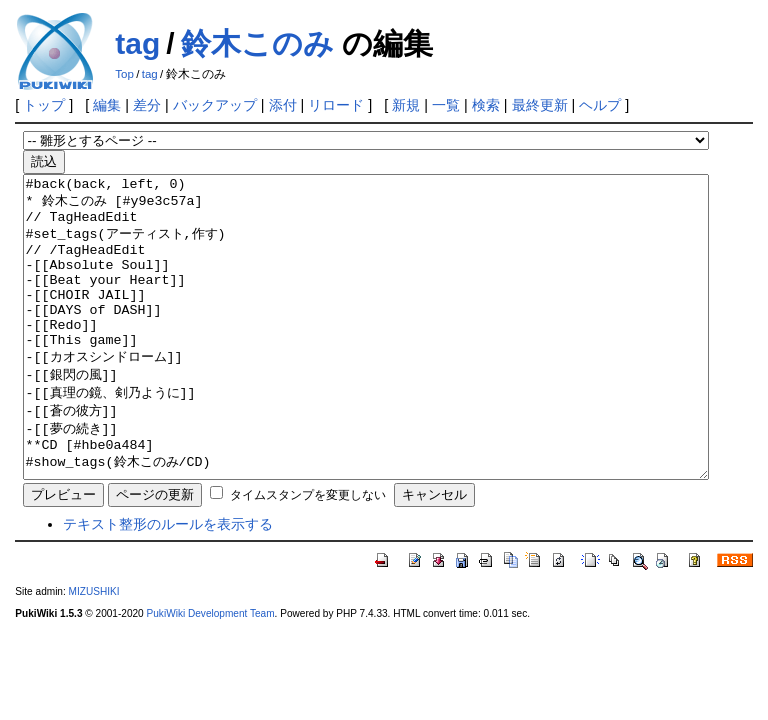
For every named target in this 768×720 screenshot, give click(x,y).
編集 (107, 105)
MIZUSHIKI (94, 651)
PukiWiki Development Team (211, 673)
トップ (44, 105)
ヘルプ (600, 105)
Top (124, 74)
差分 (147, 105)
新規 (406, 105)
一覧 (446, 105)
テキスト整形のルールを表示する (168, 584)
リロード (336, 105)
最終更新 (540, 105)
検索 (486, 105)
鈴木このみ (257, 43)
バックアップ (215, 105)
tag (137, 43)
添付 (283, 105)
